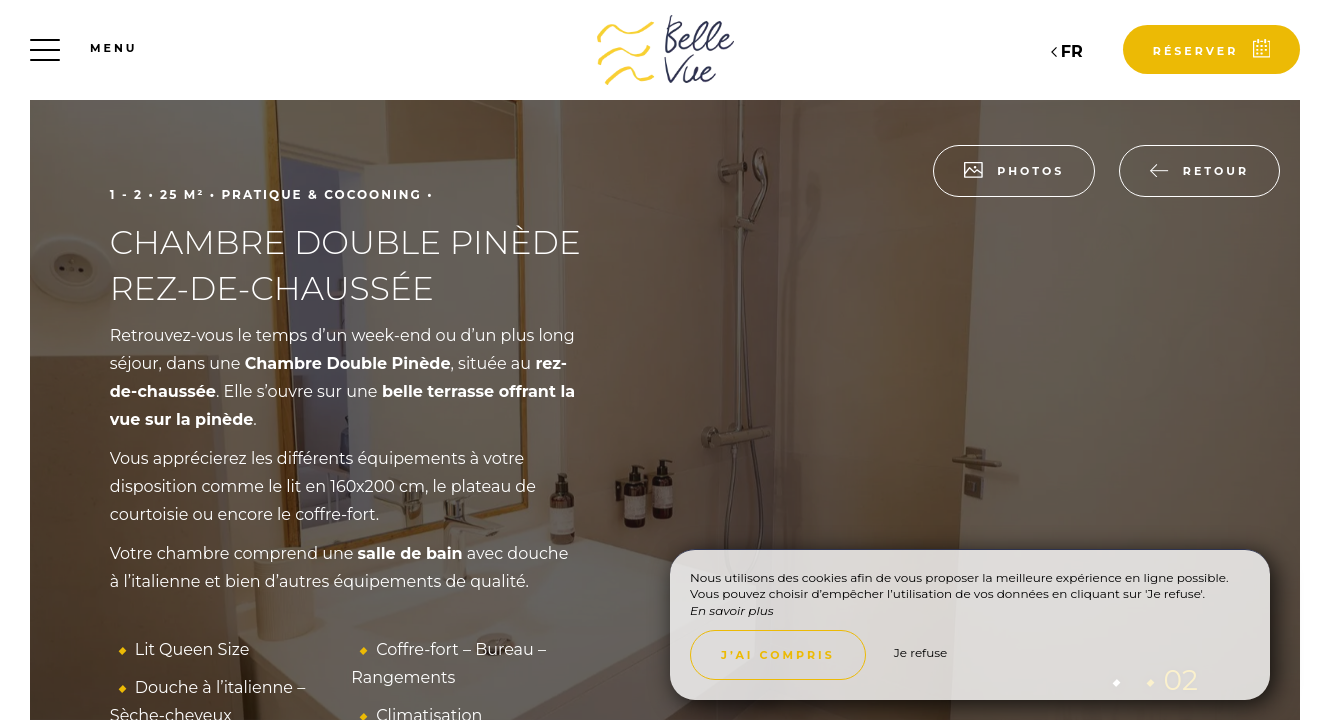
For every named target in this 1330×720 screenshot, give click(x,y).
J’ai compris (778, 655)
